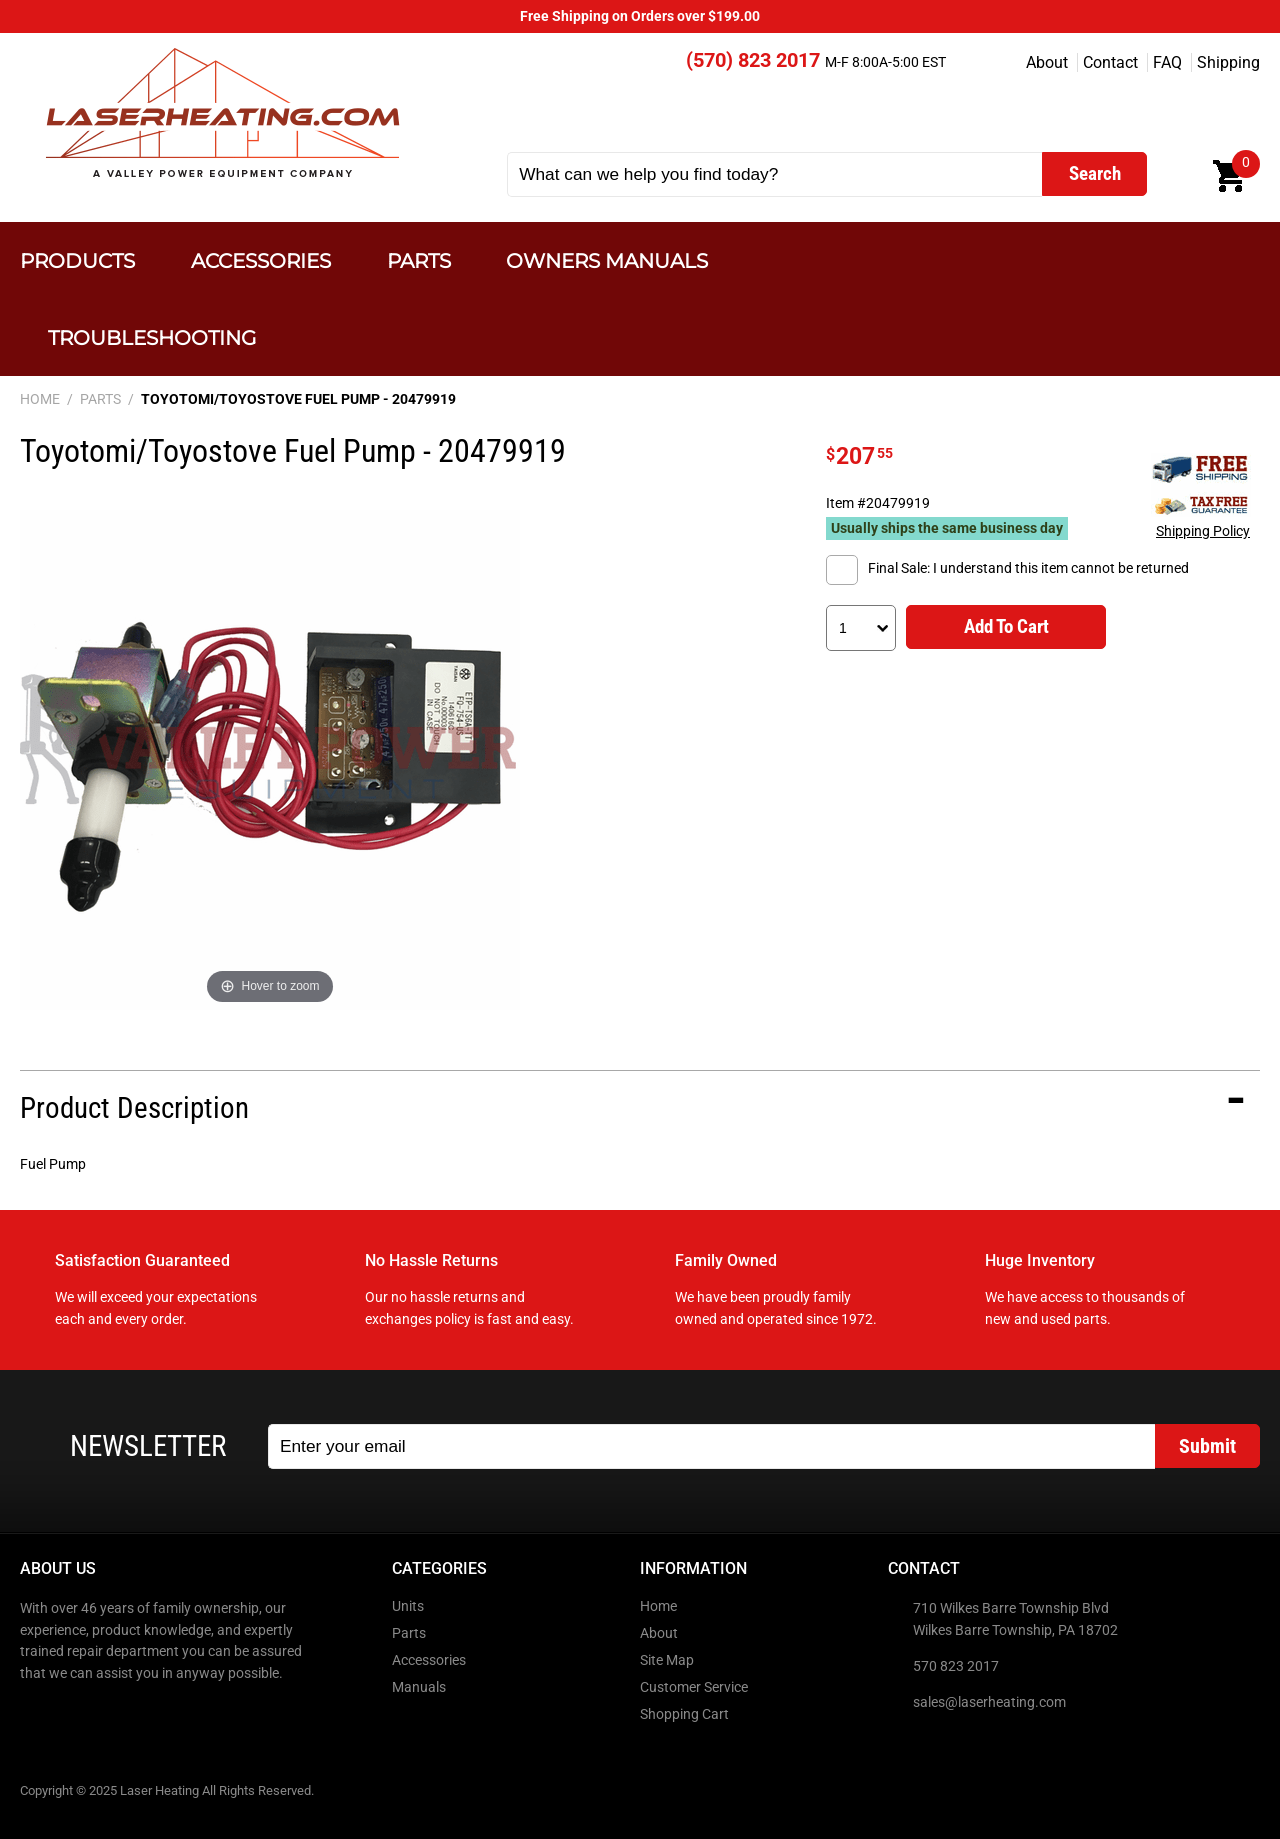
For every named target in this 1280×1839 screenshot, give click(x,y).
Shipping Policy (1203, 531)
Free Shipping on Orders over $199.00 (640, 16)
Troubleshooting (152, 337)
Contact (1110, 62)
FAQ (1167, 62)
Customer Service (694, 1687)
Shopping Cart (684, 1714)
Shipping (1228, 62)
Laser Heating (221, 112)
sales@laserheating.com (989, 1702)
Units (408, 1606)
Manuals (419, 1687)
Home (658, 1606)
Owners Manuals (607, 260)
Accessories (261, 260)
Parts (419, 260)
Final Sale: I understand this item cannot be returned (1028, 568)
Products (77, 260)
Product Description (134, 1108)
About (1047, 62)
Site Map (667, 1660)
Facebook (37, 1716)
